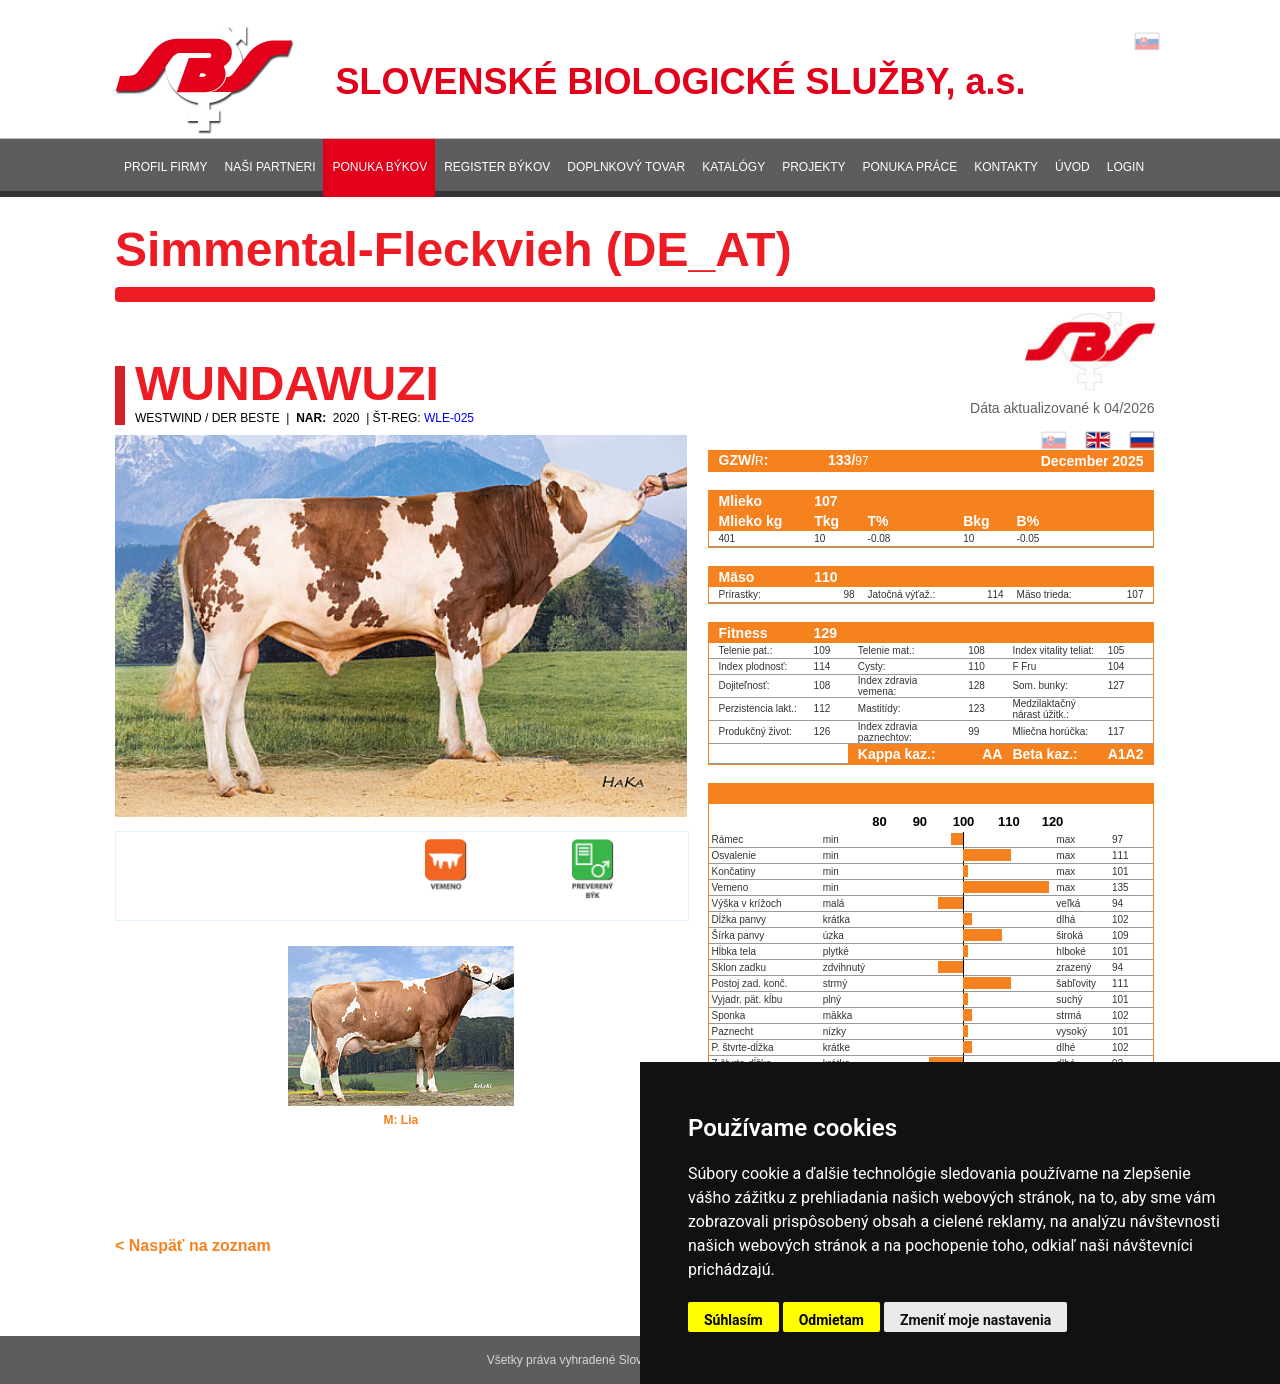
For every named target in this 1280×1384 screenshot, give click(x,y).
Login (1125, 167)
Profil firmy (166, 167)
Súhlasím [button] (733, 1320)
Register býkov (497, 167)
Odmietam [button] (831, 1320)
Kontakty (1006, 167)
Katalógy (733, 167)
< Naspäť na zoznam (193, 1245)
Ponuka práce (910, 167)
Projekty (813, 167)
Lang (1147, 41)
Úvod (1072, 167)
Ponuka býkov (379, 167)
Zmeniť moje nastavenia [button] (975, 1320)
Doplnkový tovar (626, 167)
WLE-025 (449, 418)
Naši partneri (270, 167)
